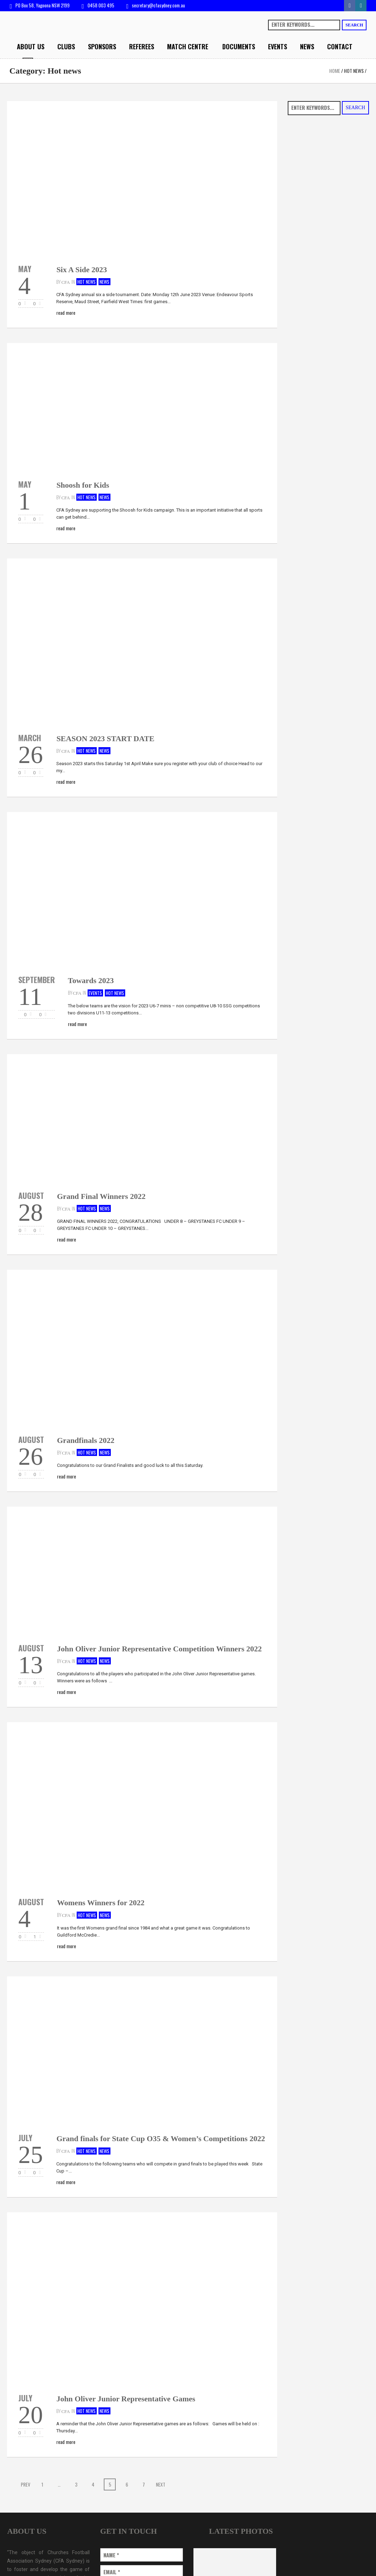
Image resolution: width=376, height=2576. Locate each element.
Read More (65, 312)
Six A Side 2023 (81, 269)
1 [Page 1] (42, 2484)
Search (354, 25)
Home (334, 70)
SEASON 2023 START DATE (105, 738)
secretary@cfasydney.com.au (158, 5)
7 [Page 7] (143, 2484)
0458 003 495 (101, 5)
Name (111, 2555)
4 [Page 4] (93, 2484)
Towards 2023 (91, 980)
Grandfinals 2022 (85, 1440)
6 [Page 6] (127, 2484)
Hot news (354, 70)
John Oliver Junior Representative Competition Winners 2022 (159, 1648)
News (104, 281)
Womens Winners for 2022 (101, 1902)
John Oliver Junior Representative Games (125, 2398)
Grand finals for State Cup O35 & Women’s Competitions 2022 (160, 2138)
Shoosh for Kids (82, 485)
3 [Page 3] (76, 2484)
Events (95, 992)
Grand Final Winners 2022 (101, 1196)
